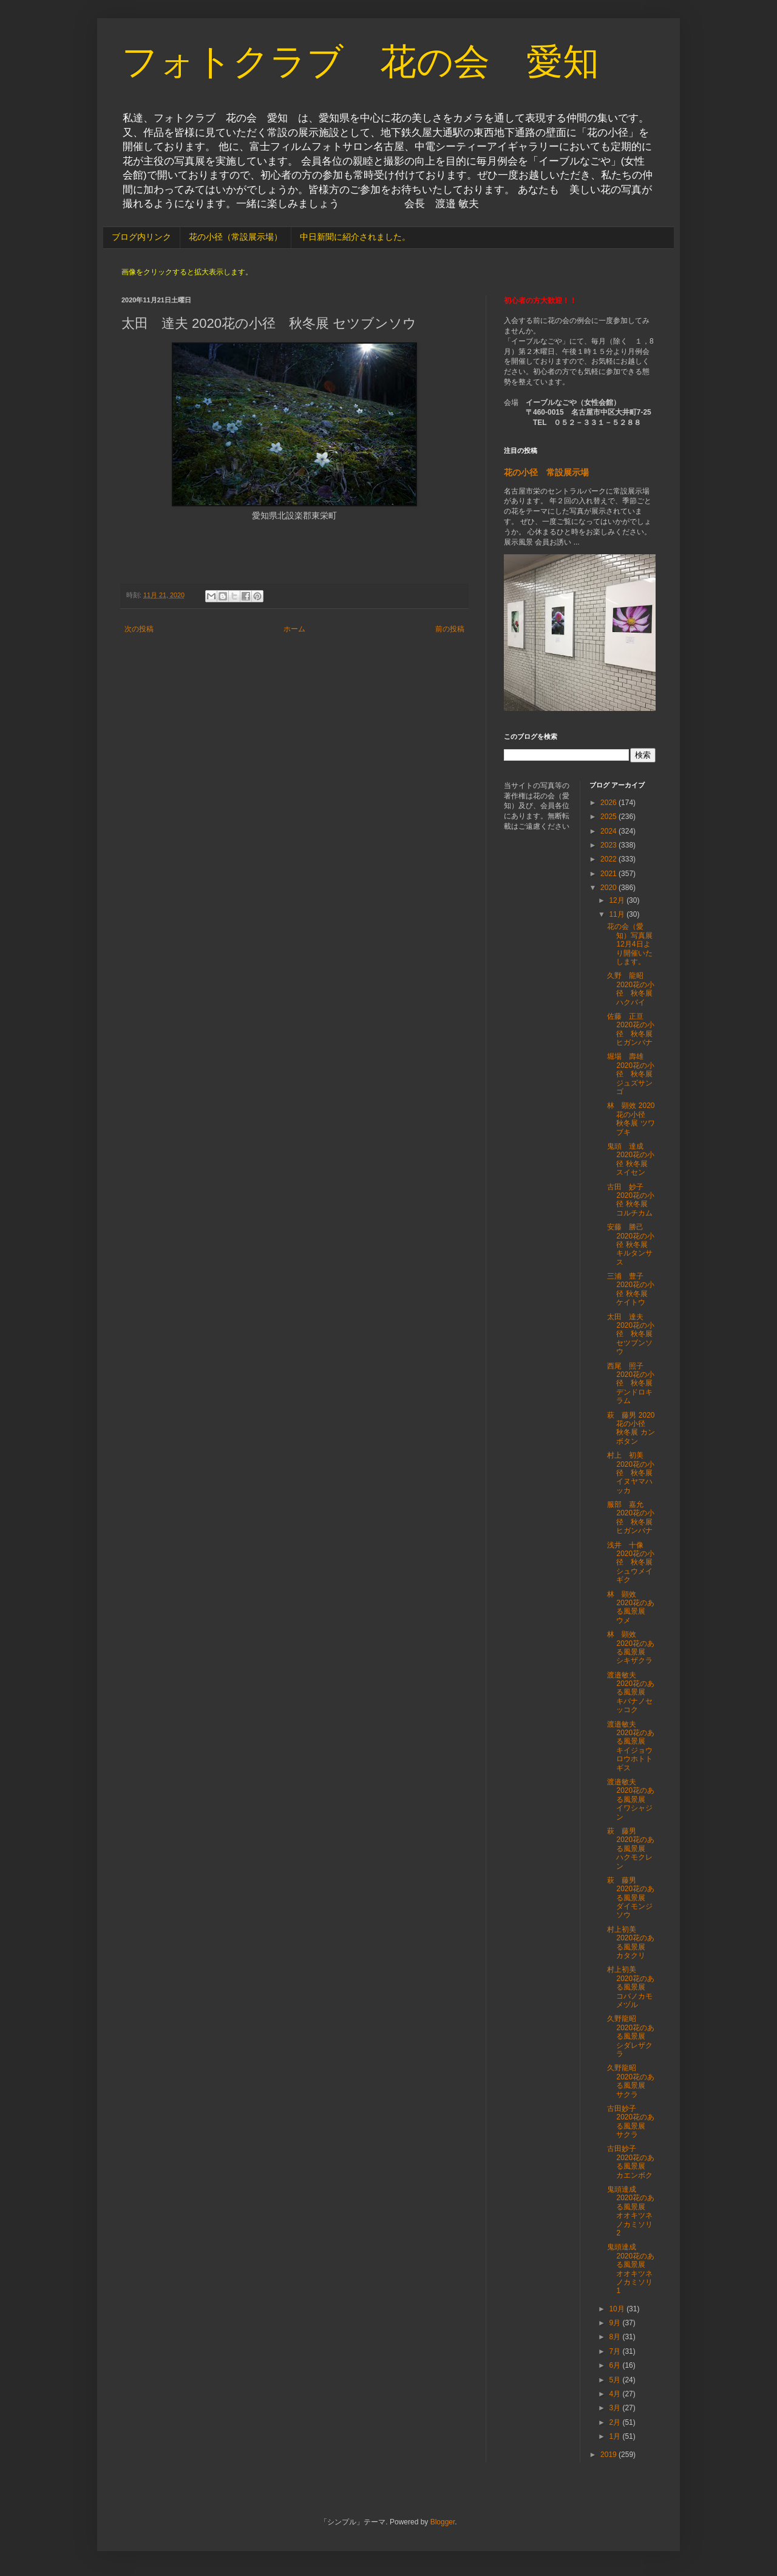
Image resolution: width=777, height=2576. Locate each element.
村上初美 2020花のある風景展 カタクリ (630, 1942)
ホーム (294, 629)
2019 (609, 2454)
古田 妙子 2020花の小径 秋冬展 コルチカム (630, 1200)
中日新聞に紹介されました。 (355, 237)
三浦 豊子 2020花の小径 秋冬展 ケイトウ (630, 1289)
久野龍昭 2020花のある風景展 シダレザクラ (630, 2036)
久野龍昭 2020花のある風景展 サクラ (630, 2081)
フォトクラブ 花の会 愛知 (360, 61)
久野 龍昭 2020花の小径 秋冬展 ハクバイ (630, 988)
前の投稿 (449, 629)
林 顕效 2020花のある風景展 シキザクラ (630, 1647)
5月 (615, 2380)
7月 (615, 2351)
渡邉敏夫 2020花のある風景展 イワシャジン (630, 1799)
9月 (615, 2323)
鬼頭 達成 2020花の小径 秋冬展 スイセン (630, 1159)
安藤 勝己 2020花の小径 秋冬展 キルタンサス (630, 1244)
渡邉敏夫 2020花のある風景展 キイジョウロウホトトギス (630, 1746)
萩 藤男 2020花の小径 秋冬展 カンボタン (630, 1428)
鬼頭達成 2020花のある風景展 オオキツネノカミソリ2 (630, 2211)
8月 (615, 2337)
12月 (617, 900)
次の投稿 (139, 629)
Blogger (442, 2522)
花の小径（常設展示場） (235, 237)
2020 (609, 887)
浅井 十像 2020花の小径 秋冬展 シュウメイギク (633, 1563)
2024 (609, 831)
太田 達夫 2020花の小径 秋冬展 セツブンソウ (630, 1334)
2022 (609, 859)
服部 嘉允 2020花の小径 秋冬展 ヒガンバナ (633, 1517)
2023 (609, 845)
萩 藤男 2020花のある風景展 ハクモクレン (630, 1849)
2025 (609, 816)
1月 (615, 2436)
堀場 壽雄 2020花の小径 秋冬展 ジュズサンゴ (630, 1074)
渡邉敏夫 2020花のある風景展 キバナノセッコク (630, 1693)
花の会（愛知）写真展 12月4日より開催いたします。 (633, 944)
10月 (617, 2309)
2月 (615, 2422)
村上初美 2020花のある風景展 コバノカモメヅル (630, 1987)
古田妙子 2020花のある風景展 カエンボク (630, 2161)
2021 (609, 873)
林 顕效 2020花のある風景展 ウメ (630, 1607)
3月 (615, 2408)
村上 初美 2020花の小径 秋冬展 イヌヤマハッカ (630, 1473)
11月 (617, 914)
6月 (615, 2365)
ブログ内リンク (141, 237)
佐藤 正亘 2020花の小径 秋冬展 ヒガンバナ (630, 1029)
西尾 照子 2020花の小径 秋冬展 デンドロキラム (630, 1383)
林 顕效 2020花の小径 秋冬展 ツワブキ (630, 1118)
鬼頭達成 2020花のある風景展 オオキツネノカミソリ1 (630, 2269)
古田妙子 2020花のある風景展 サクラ (630, 2121)
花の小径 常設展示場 (546, 472)
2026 (609, 802)
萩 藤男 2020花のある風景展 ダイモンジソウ (630, 1898)
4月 (615, 2394)
